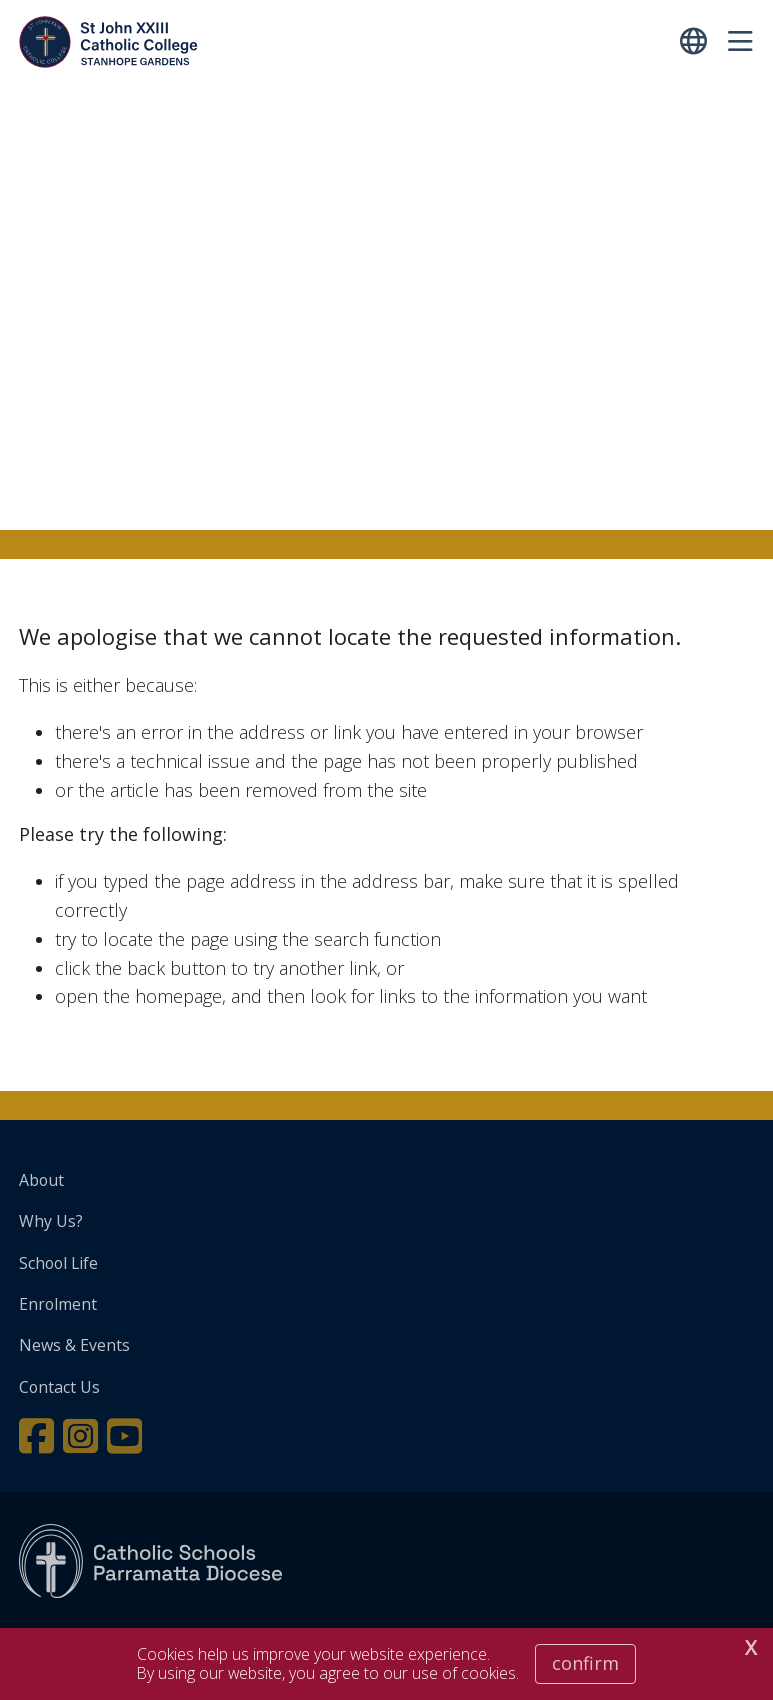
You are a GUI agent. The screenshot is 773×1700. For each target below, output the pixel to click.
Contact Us (59, 1387)
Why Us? (51, 1221)
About (41, 1180)
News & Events (74, 1345)
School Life (58, 1263)
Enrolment (58, 1304)
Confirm (585, 1663)
